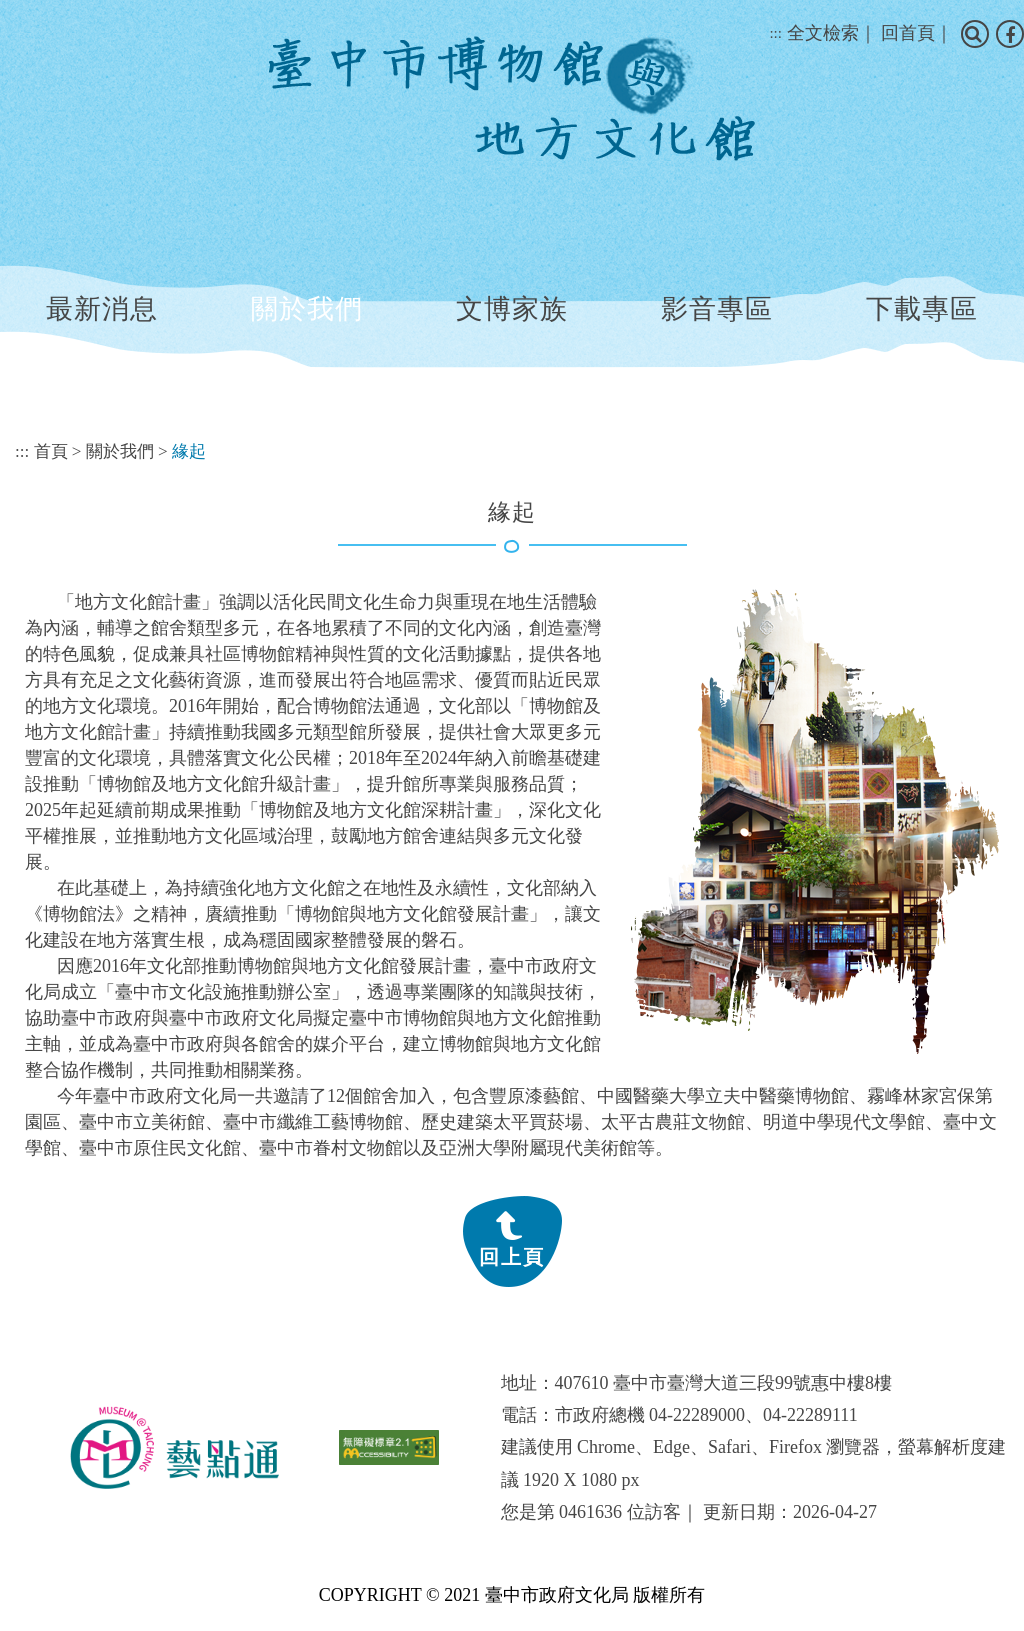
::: (775, 33)
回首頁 (908, 33)
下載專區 (922, 309)
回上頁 (512, 1257)
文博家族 (512, 309)
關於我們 (307, 309)
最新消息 (102, 309)
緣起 (189, 451)
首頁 (51, 451)
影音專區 (717, 309)
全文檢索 (823, 33)
